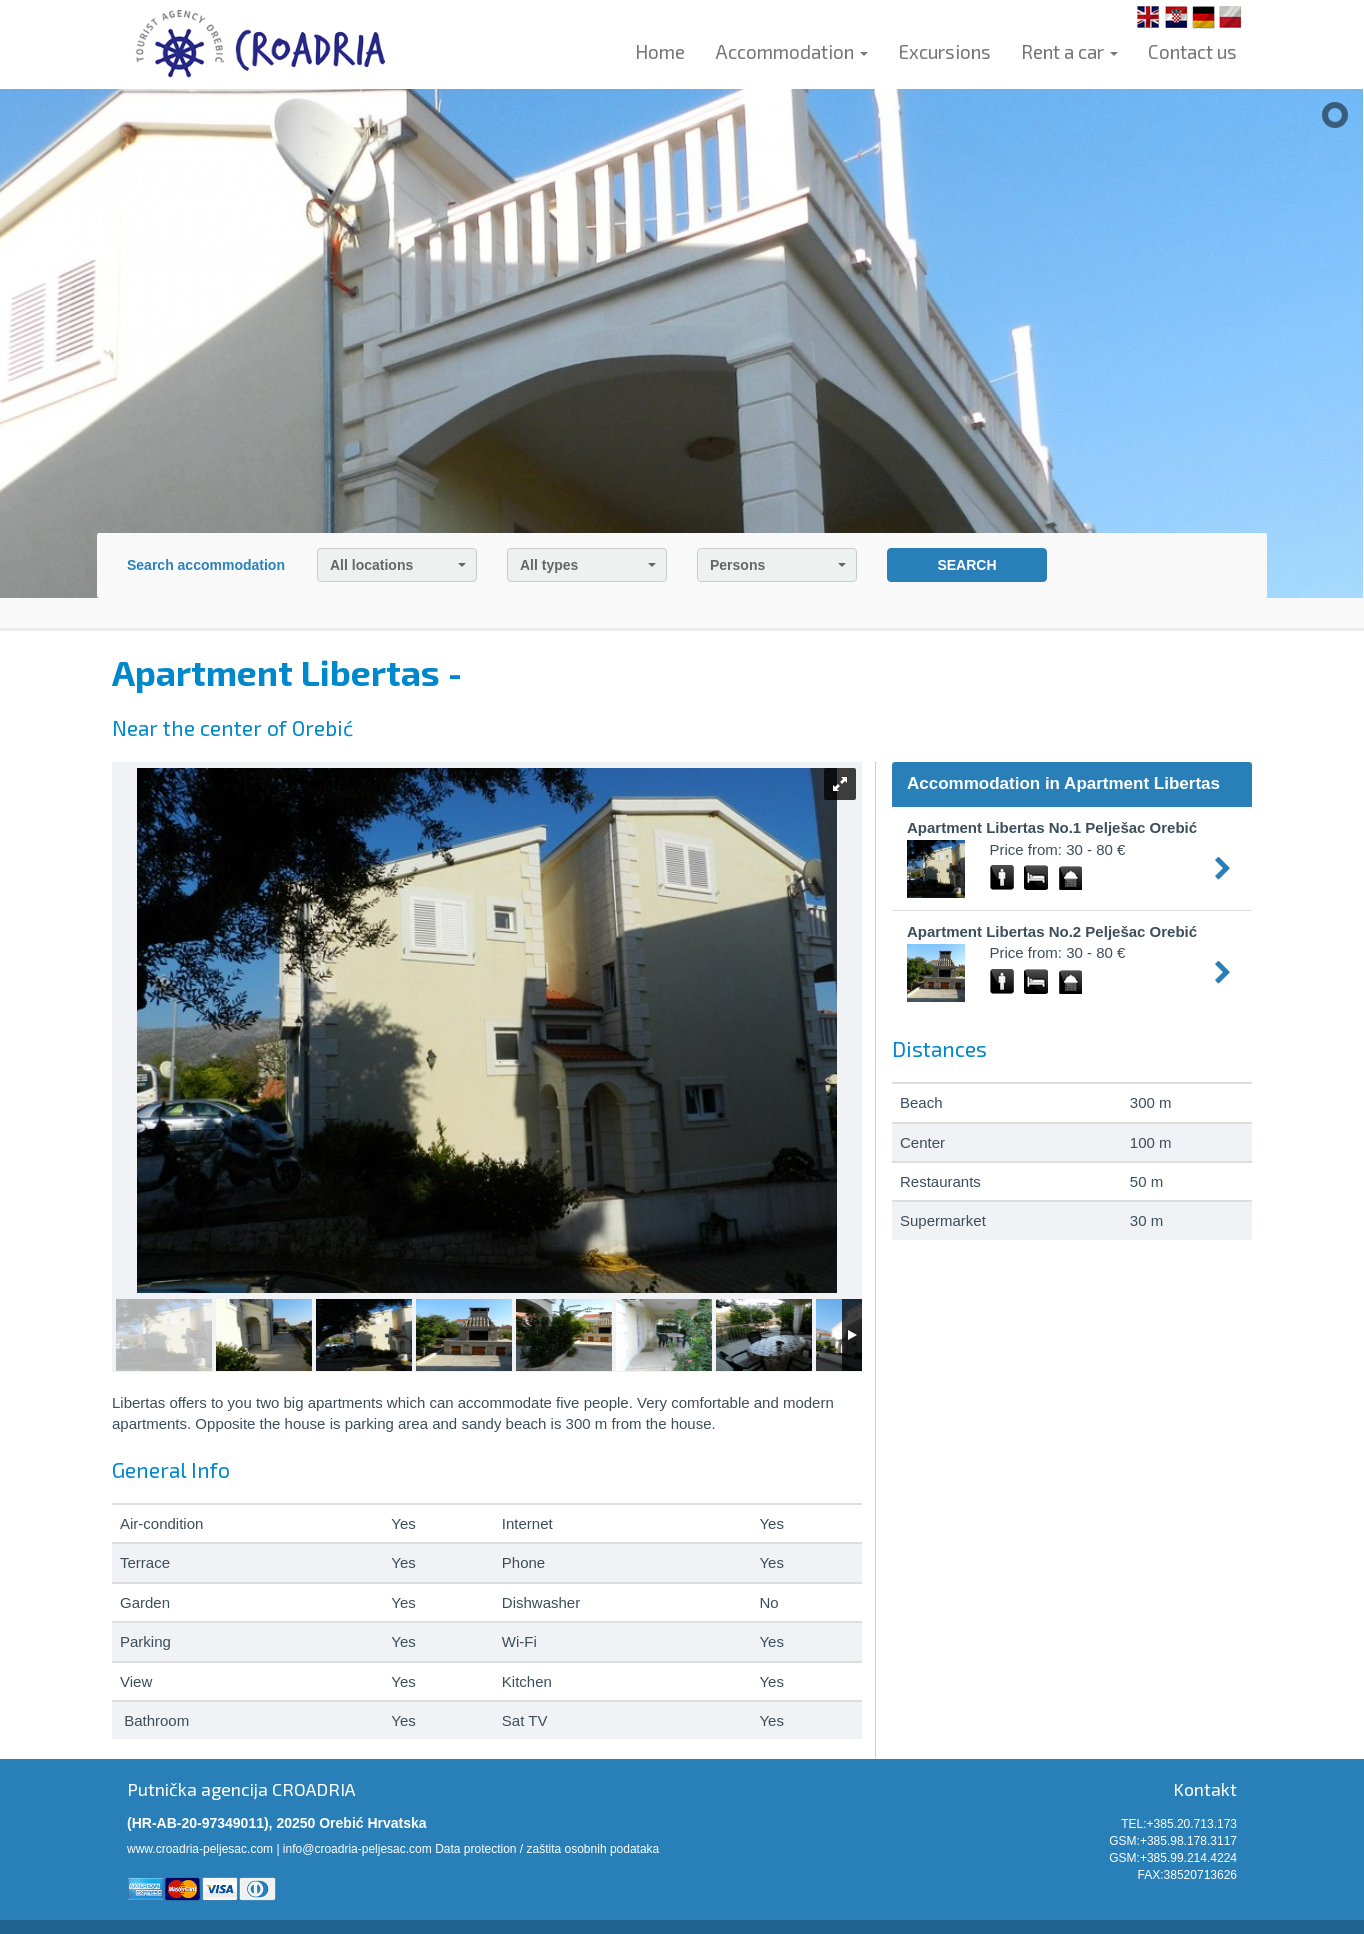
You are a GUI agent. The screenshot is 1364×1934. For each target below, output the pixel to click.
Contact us (1192, 51)
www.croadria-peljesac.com (200, 1849)
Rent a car (1069, 51)
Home (660, 51)
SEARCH (966, 565)
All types (588, 565)
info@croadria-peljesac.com (357, 1849)
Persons (778, 565)
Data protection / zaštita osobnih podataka (547, 1849)
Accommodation (791, 51)
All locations (398, 565)
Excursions (944, 51)
